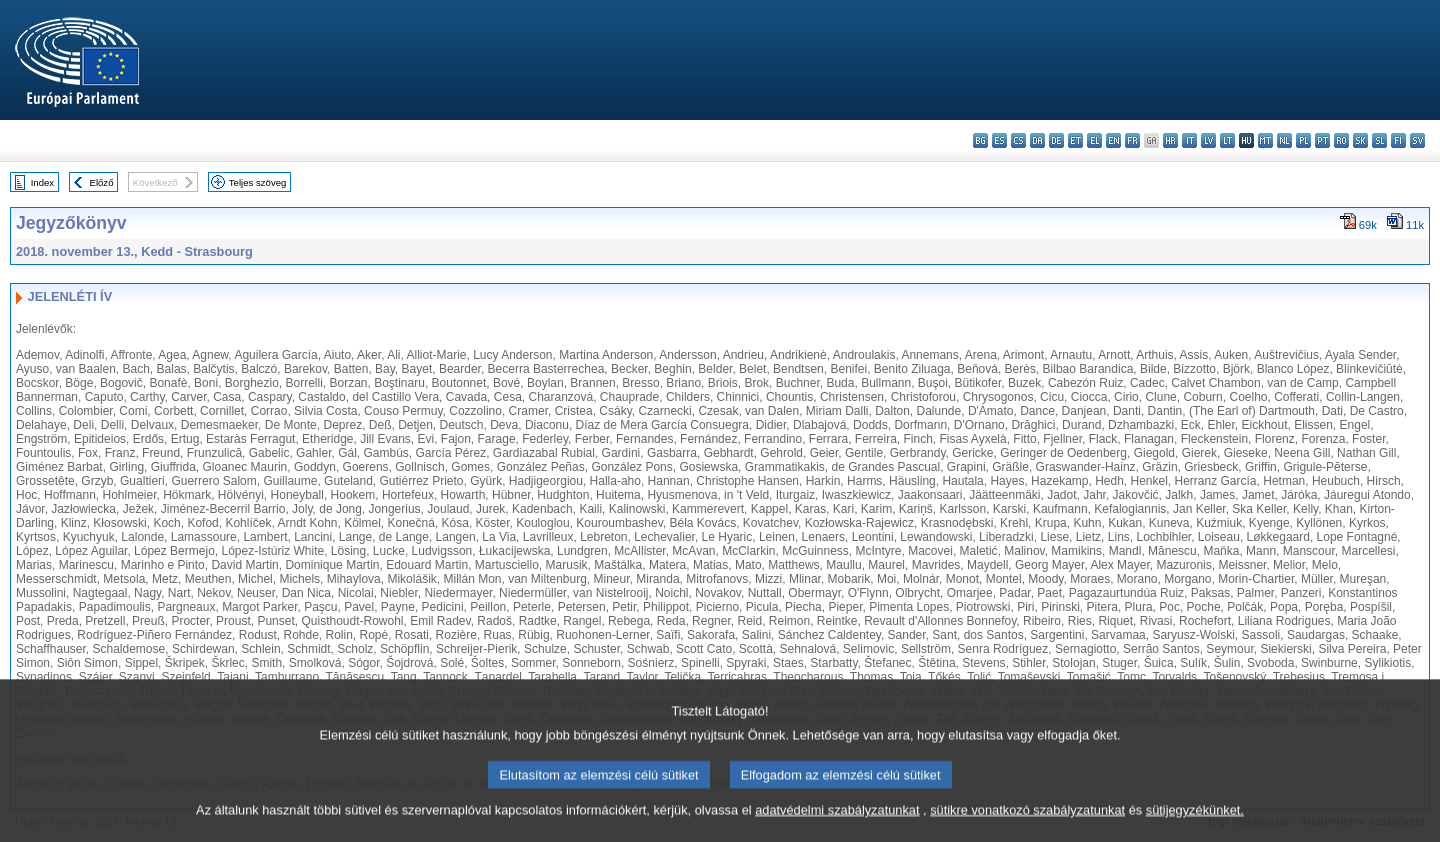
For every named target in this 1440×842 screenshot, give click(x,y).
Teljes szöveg (258, 182)
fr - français (1132, 140)
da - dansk (1037, 140)
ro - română (1341, 140)
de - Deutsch (1056, 140)
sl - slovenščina (1379, 140)
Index (42, 182)
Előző (102, 182)
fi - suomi (1398, 140)
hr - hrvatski (1170, 140)
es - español (999, 140)
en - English (1113, 140)
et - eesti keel (1075, 140)
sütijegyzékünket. (1195, 824)
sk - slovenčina (1360, 140)
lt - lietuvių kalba (1227, 140)
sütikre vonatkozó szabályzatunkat (1027, 824)
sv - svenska (1417, 140)
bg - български (980, 140)
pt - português (1322, 140)
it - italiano (1189, 140)
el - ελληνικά (1094, 140)
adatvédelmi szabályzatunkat (837, 824)
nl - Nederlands (1284, 140)
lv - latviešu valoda (1208, 140)
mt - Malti (1265, 140)
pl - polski (1303, 140)
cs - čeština (1018, 140)
